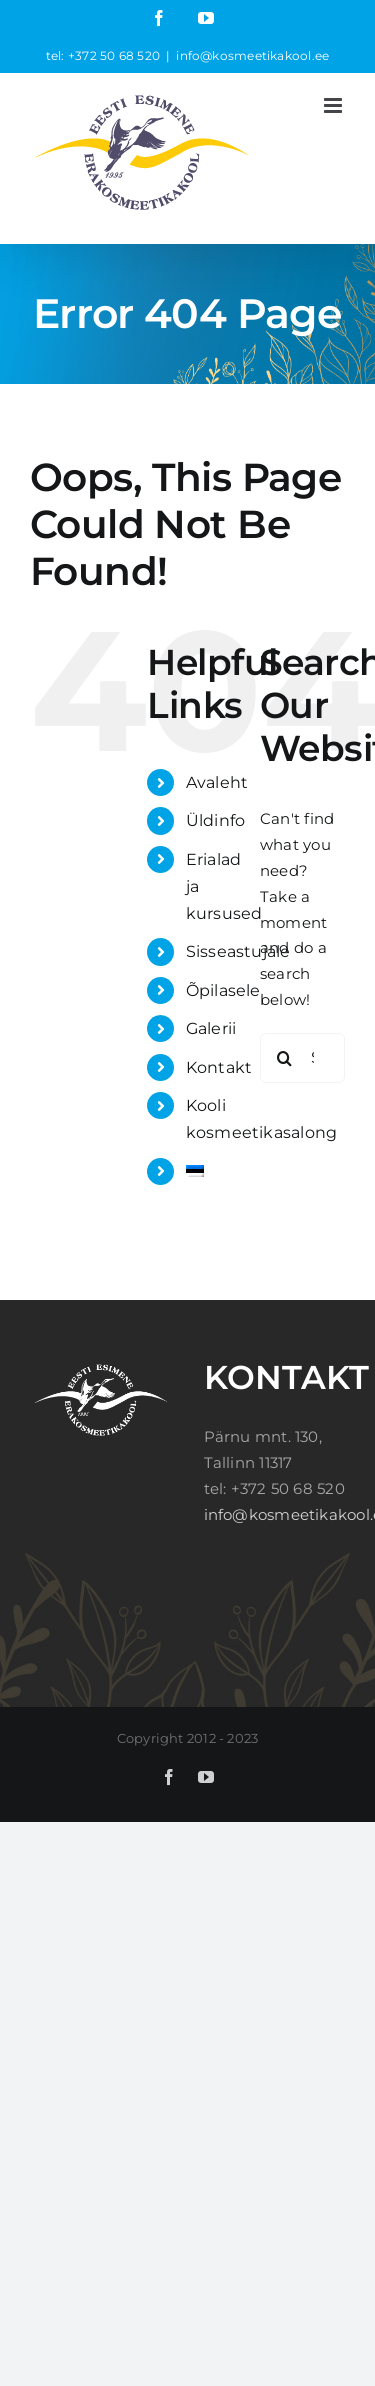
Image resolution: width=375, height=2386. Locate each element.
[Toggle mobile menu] (334, 105)
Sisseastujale (238, 951)
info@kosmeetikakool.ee (252, 55)
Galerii (211, 1028)
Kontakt (219, 1067)
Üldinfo (216, 820)
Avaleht (217, 782)
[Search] (285, 1058)
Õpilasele (223, 990)
